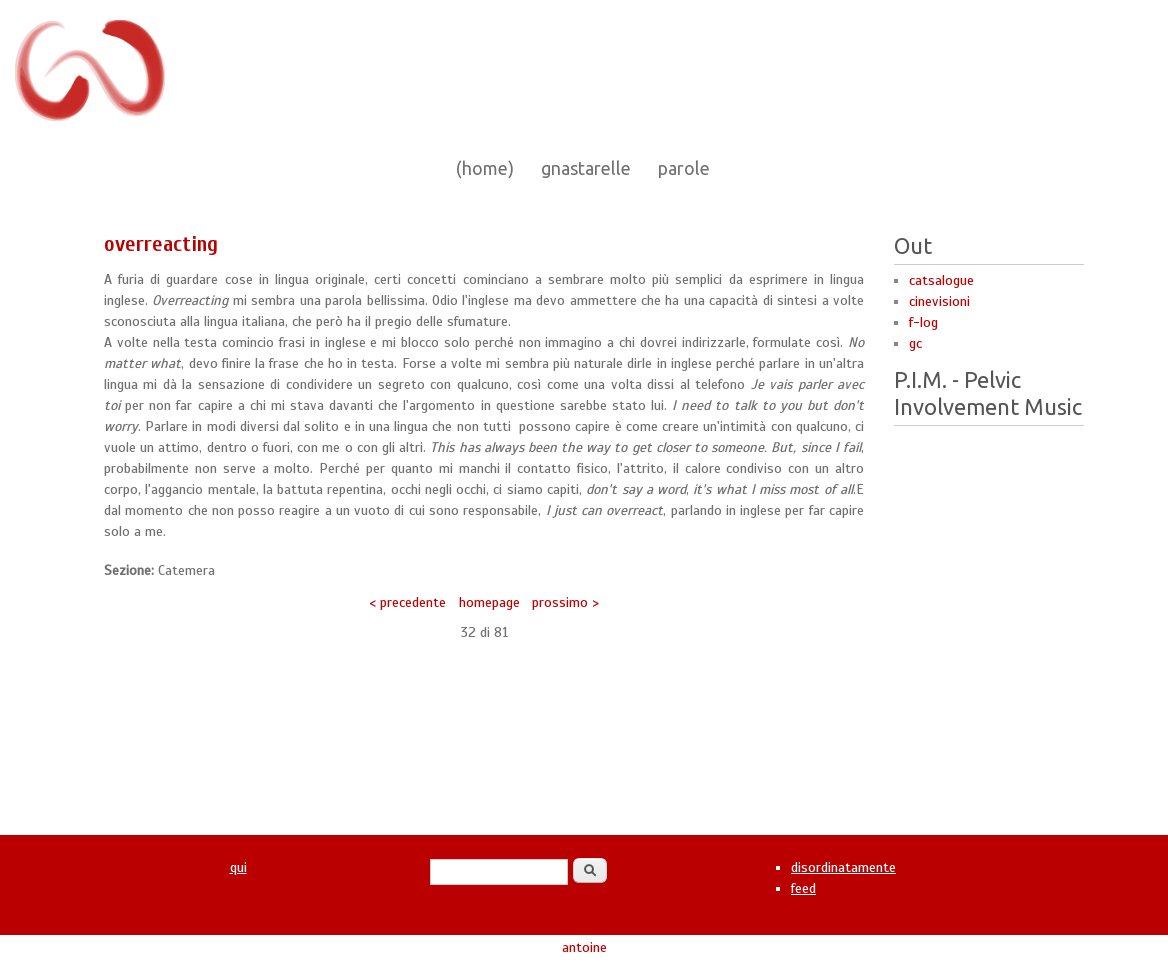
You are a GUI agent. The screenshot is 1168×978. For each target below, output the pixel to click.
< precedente (407, 602)
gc (915, 343)
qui (238, 867)
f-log (923, 322)
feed (803, 888)
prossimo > (565, 602)
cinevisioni (939, 301)
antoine (584, 947)
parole (684, 168)
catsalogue (941, 280)
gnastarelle (586, 168)
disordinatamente (843, 867)
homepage (489, 602)
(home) (485, 168)
